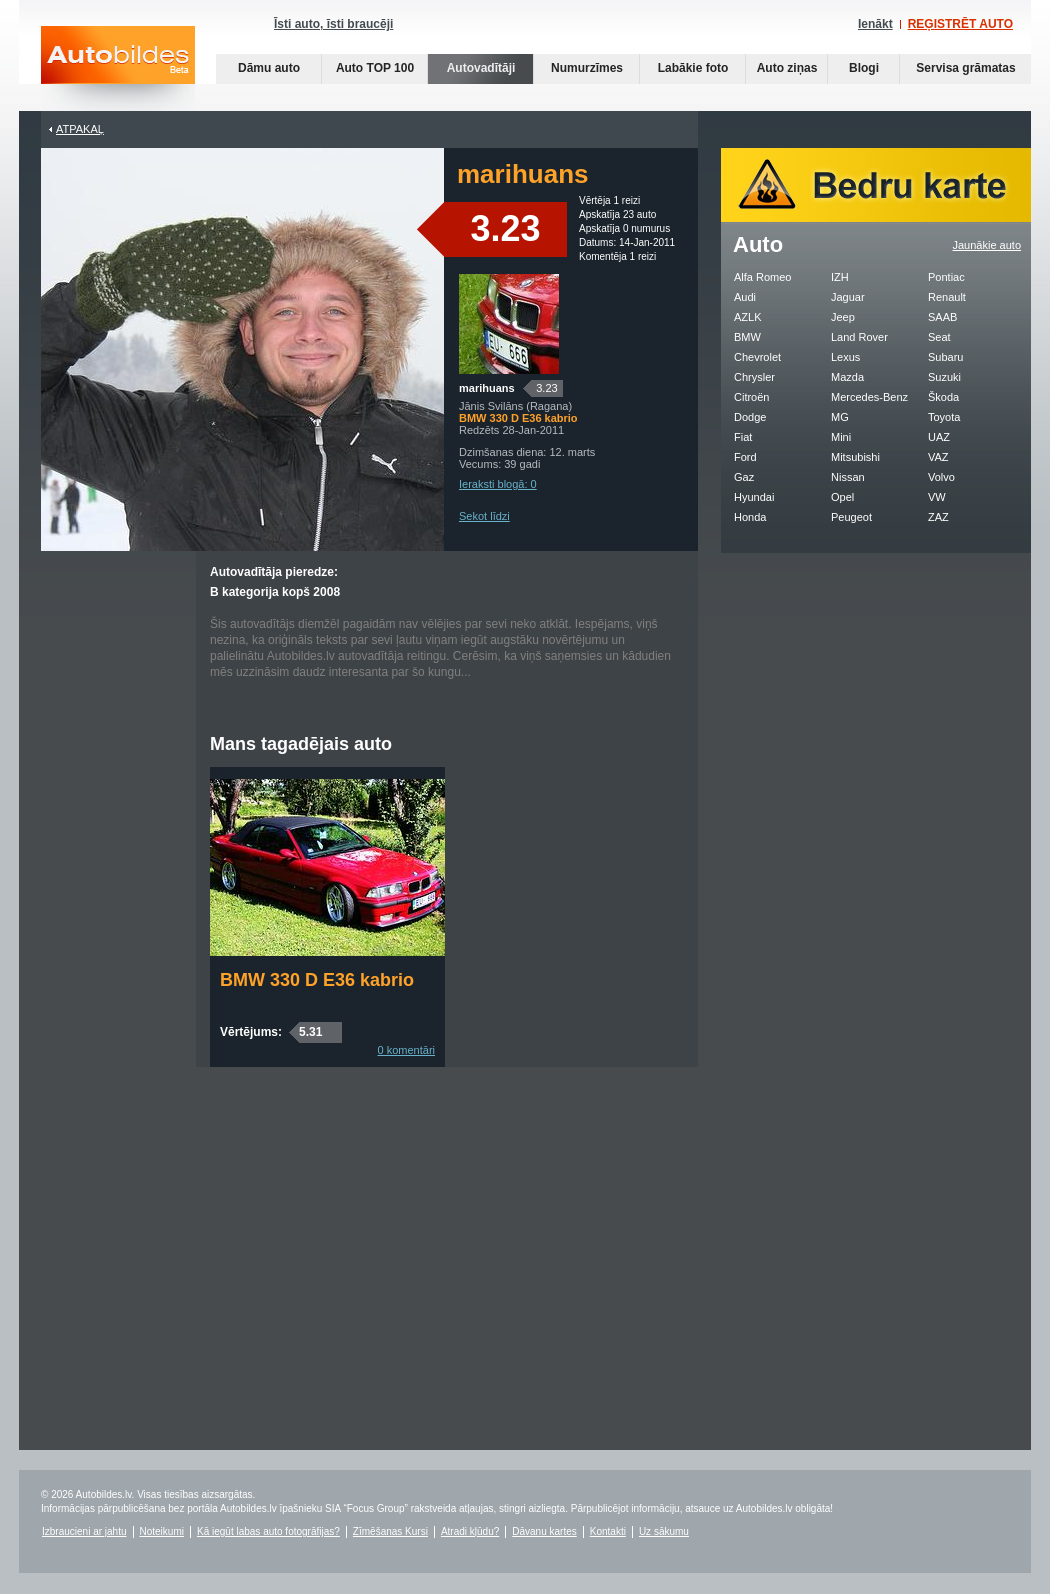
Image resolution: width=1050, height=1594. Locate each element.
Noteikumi (162, 1531)
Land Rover (859, 337)
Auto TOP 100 (375, 68)
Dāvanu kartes (544, 1531)
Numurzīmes (587, 68)
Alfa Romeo (762, 277)
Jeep (843, 317)
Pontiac (946, 277)
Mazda (847, 377)
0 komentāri (406, 1050)
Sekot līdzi (484, 516)
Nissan (848, 477)
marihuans (487, 388)
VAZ (938, 457)
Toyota (944, 417)
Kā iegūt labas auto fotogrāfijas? (268, 1531)
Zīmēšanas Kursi (390, 1531)
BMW (747, 337)
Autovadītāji (481, 68)
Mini (841, 437)
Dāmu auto (269, 68)
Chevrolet (757, 357)
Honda (750, 517)
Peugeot (851, 517)
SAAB (942, 317)
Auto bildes (118, 68)
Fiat (743, 437)
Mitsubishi (855, 457)
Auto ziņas (787, 68)
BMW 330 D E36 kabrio (317, 980)
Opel (842, 497)
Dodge (750, 417)
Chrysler (754, 377)
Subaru (945, 357)
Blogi (864, 68)
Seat (939, 337)
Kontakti (608, 1531)
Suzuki (944, 377)
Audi (745, 297)
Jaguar (848, 297)
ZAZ (938, 517)
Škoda (943, 397)
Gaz (744, 477)
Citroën (751, 397)
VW (937, 497)
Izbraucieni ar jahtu (84, 1531)
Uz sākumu (664, 1531)
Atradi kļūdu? (470, 1531)
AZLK (748, 317)
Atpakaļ (80, 129)
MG (840, 417)
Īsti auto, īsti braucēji (333, 24)
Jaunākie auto (987, 245)
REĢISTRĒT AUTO (960, 24)
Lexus (845, 357)
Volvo (941, 477)
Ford (745, 457)
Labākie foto (693, 68)
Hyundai (754, 497)
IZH (840, 277)
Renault (947, 297)
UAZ (939, 437)
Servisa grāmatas (965, 68)
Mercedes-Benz (869, 397)
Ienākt (875, 24)
